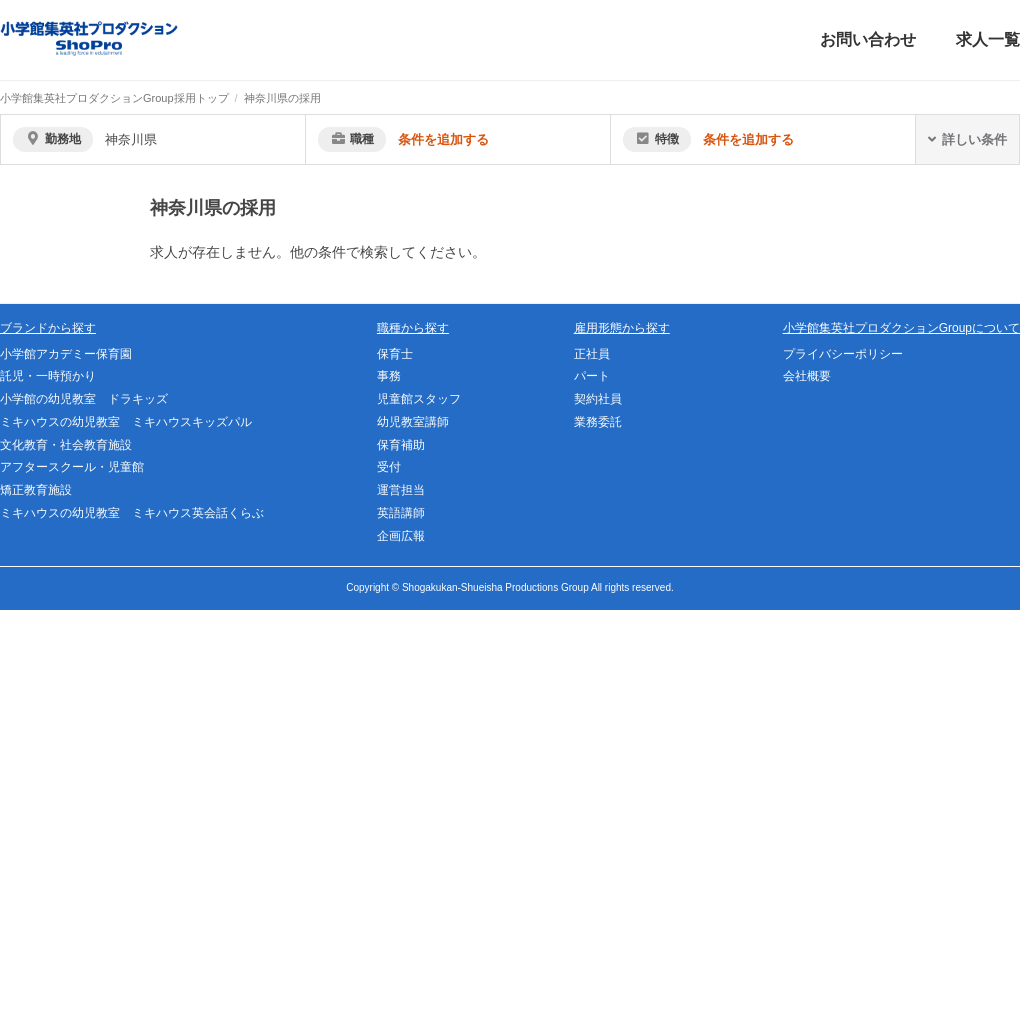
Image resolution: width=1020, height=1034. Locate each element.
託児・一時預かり (48, 376)
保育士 (395, 354)
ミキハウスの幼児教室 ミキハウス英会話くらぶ (132, 513)
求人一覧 (988, 39)
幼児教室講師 (413, 422)
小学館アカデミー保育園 (66, 354)
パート (592, 376)
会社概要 (807, 376)
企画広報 (401, 536)
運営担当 (401, 490)
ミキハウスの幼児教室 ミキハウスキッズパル (126, 422)
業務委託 (598, 422)
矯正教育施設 (36, 490)
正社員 (592, 354)
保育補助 (401, 445)
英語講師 (401, 513)
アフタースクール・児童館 (72, 467)
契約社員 (598, 399)
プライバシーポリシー (843, 354)
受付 (389, 467)
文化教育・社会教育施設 (66, 445)
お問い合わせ (868, 39)
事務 (389, 376)
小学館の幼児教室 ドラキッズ (84, 399)
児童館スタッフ (419, 399)
